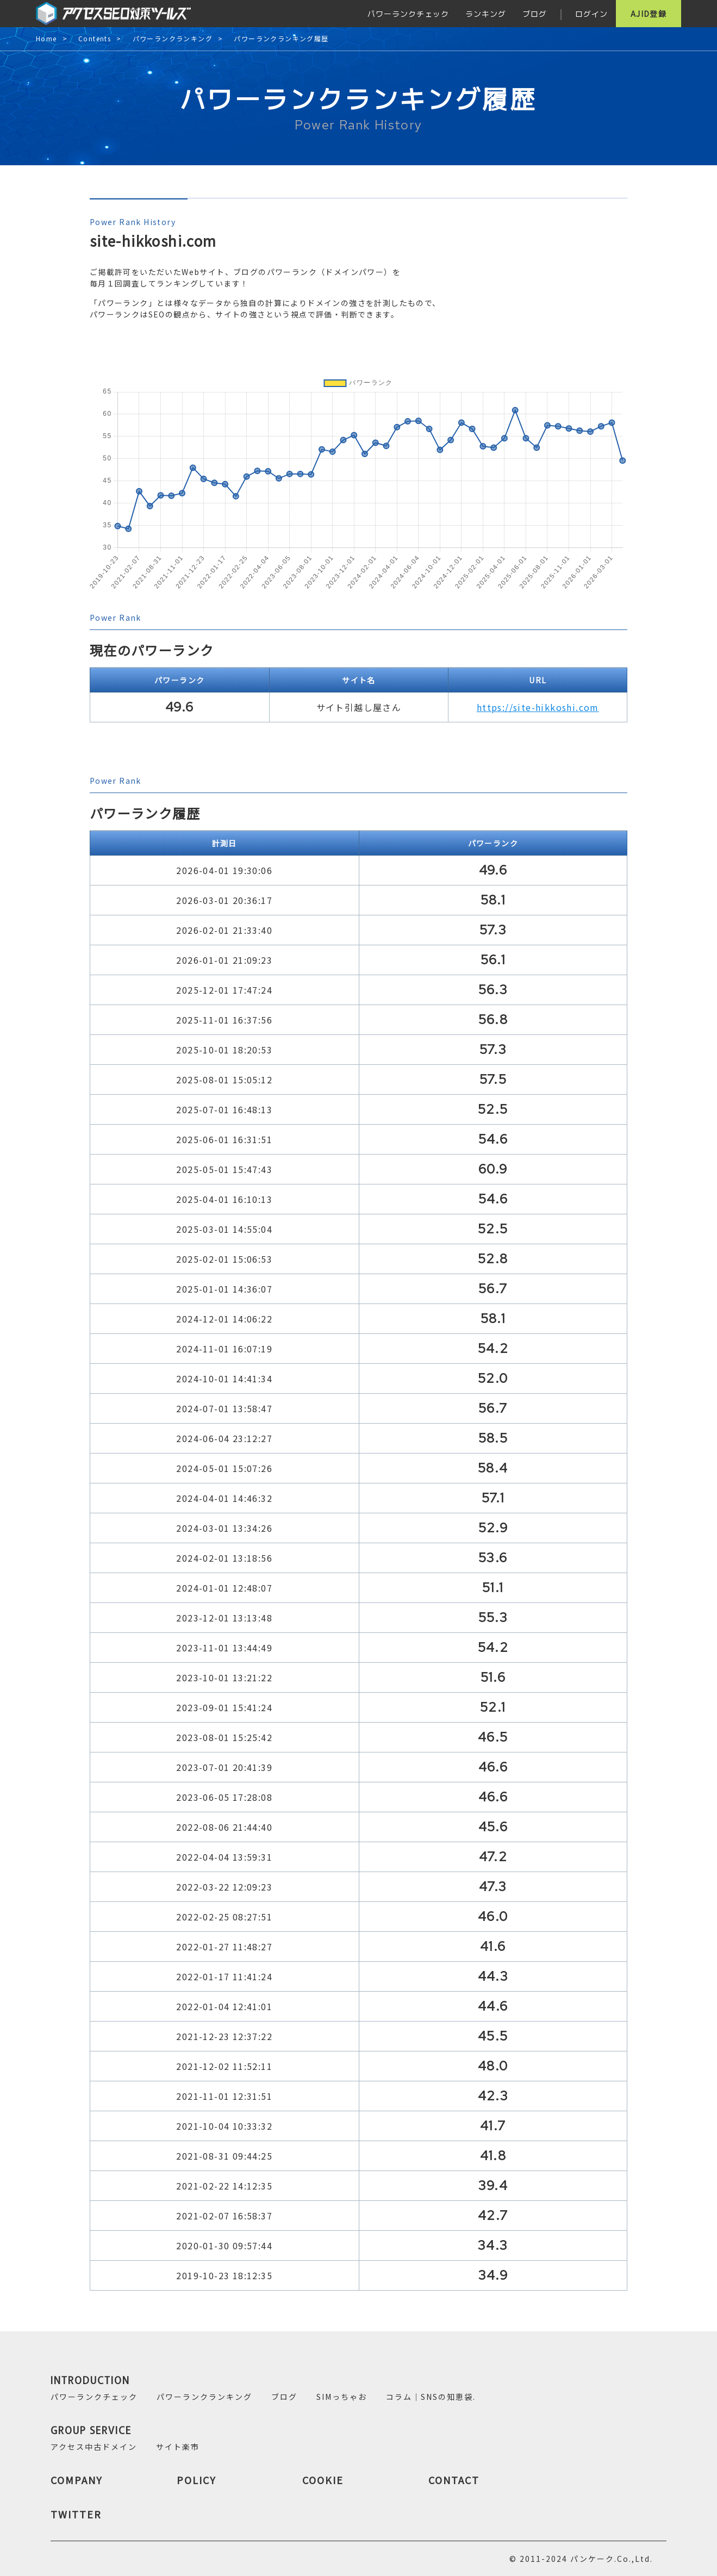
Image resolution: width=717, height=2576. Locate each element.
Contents (94, 38)
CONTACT (453, 2480)
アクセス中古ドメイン (94, 2446)
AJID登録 (648, 13)
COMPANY (77, 2480)
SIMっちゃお (341, 2396)
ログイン (591, 13)
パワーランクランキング (173, 38)
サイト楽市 (177, 2446)
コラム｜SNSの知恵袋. (431, 2396)
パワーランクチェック (408, 13)
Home (46, 38)
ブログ (534, 13)
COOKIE (323, 2480)
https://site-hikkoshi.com (538, 707)
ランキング (485, 13)
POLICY (196, 2480)
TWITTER (76, 2514)
